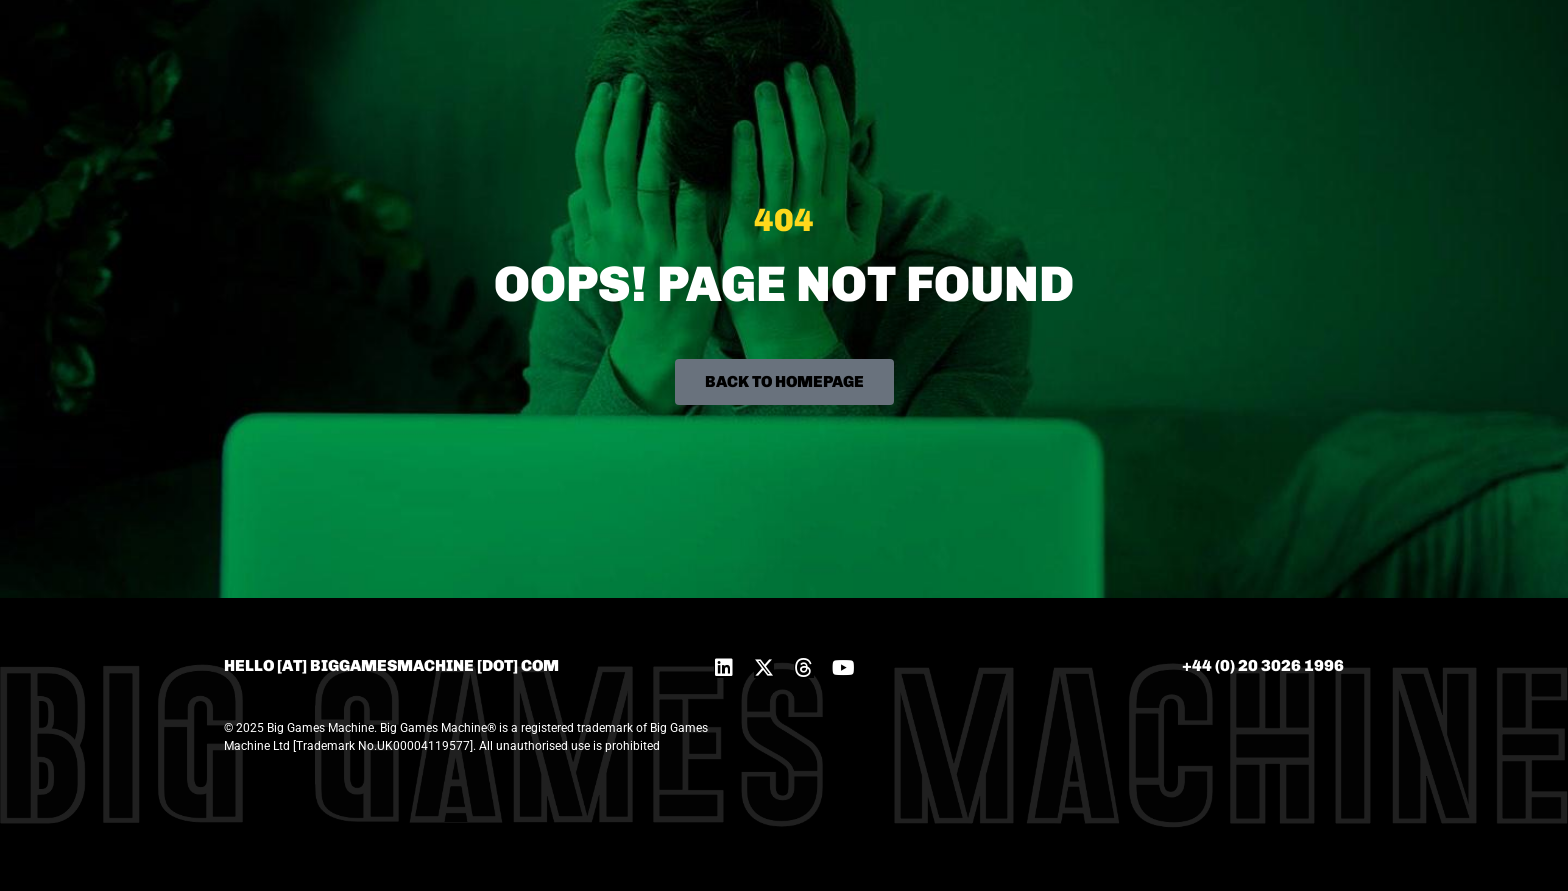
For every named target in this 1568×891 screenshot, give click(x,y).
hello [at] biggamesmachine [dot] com (391, 665)
